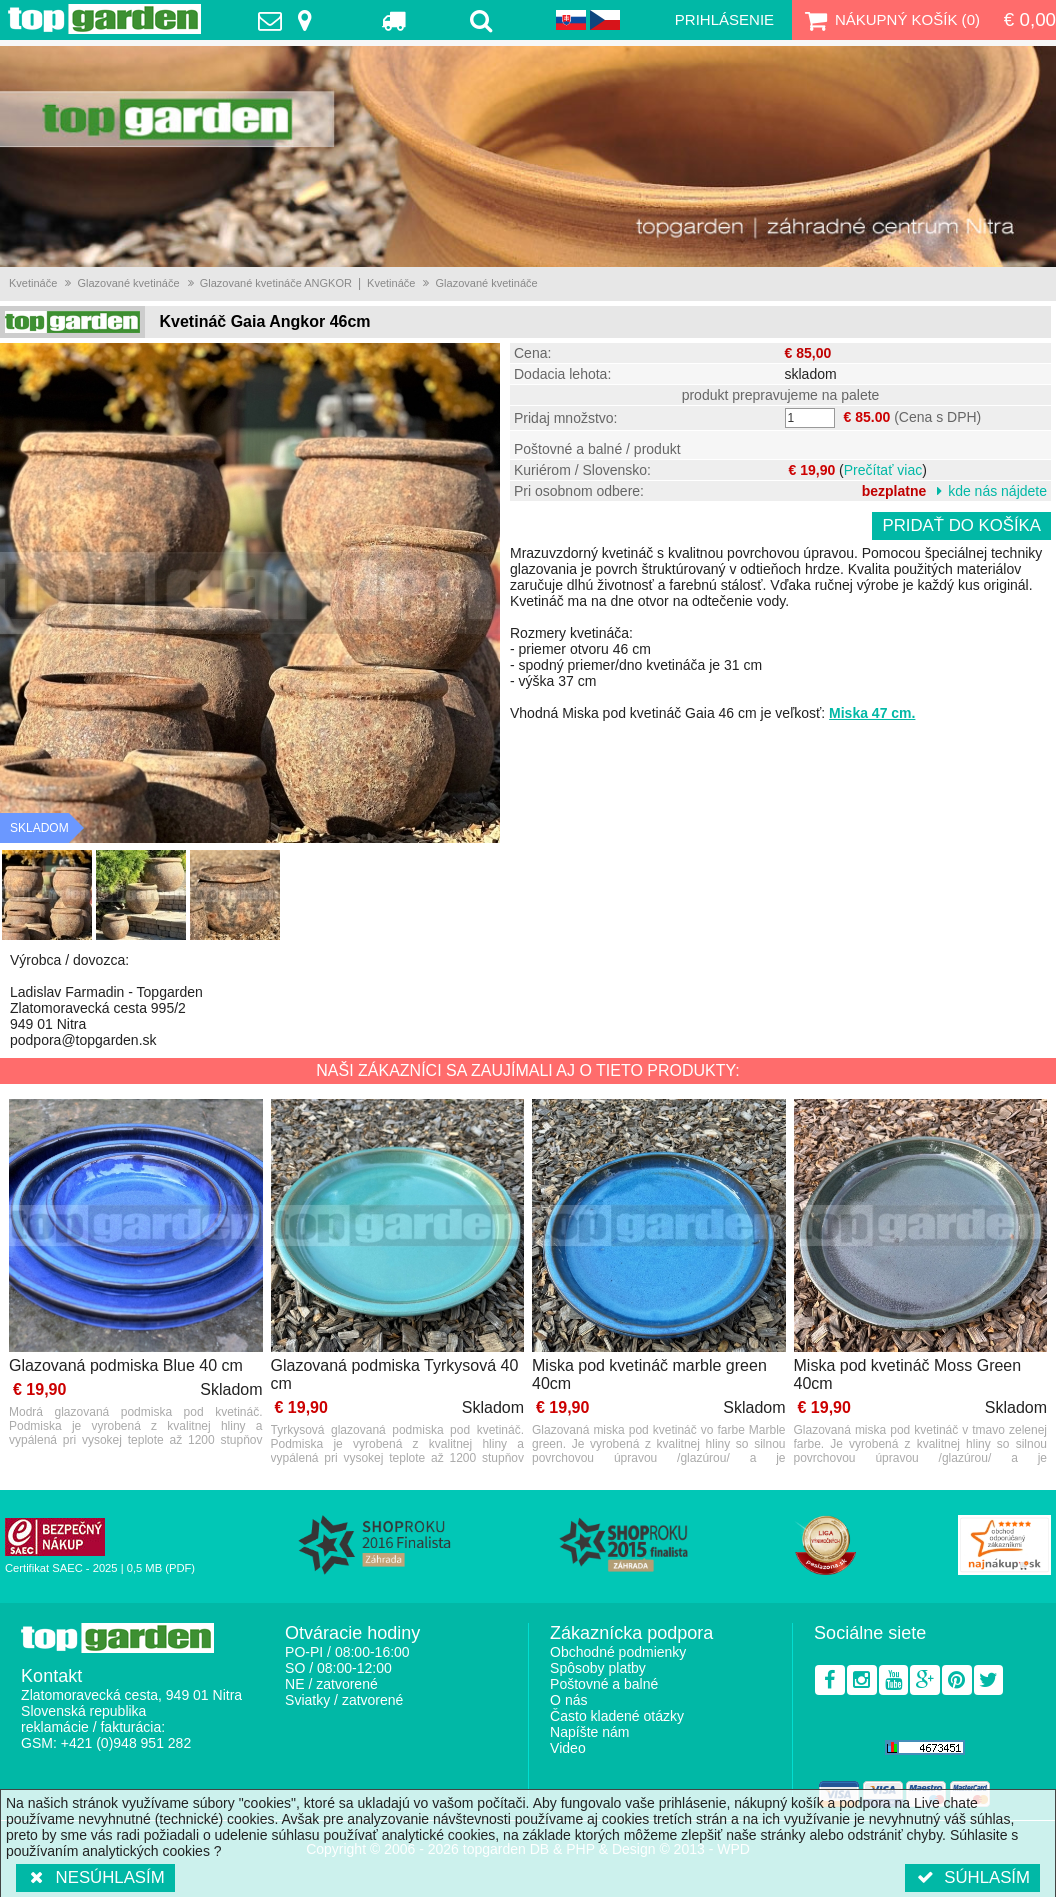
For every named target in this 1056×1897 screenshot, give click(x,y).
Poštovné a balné (604, 1684)
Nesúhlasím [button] (95, 1877)
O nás (568, 1700)
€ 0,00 (1030, 19)
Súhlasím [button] (972, 1877)
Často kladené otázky (617, 1716)
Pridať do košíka (961, 525)
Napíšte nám (589, 1732)
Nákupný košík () (890, 20)
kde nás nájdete (997, 491)
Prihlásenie (724, 19)
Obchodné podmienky (618, 1652)
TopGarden (104, 19)
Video (568, 1748)
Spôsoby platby (598, 1668)
